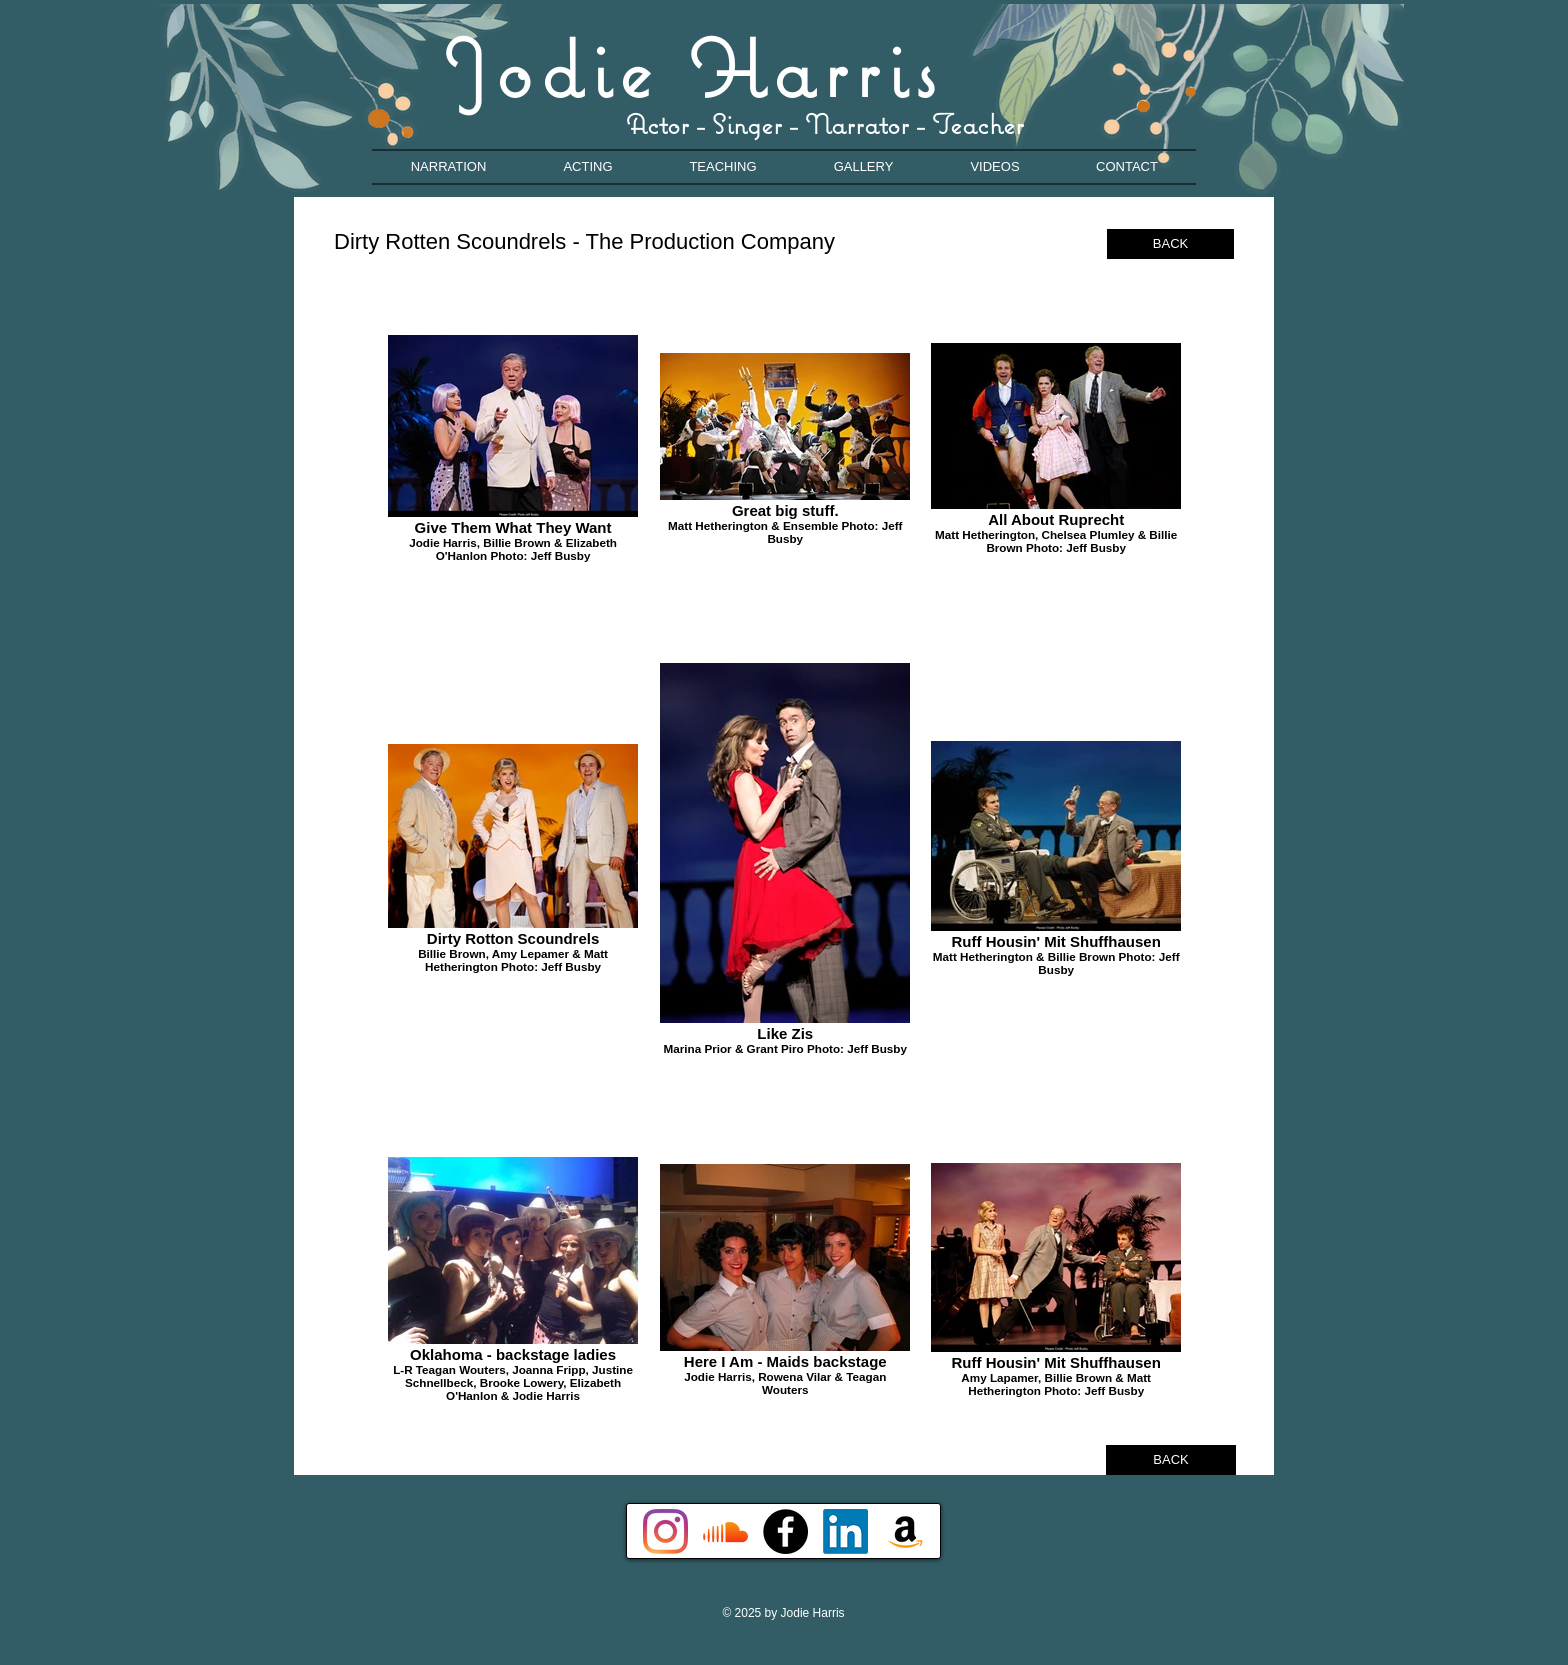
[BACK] (1170, 244)
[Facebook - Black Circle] (785, 1531)
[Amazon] (905, 1531)
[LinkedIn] (845, 1531)
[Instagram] (665, 1531)
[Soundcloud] (725, 1531)
